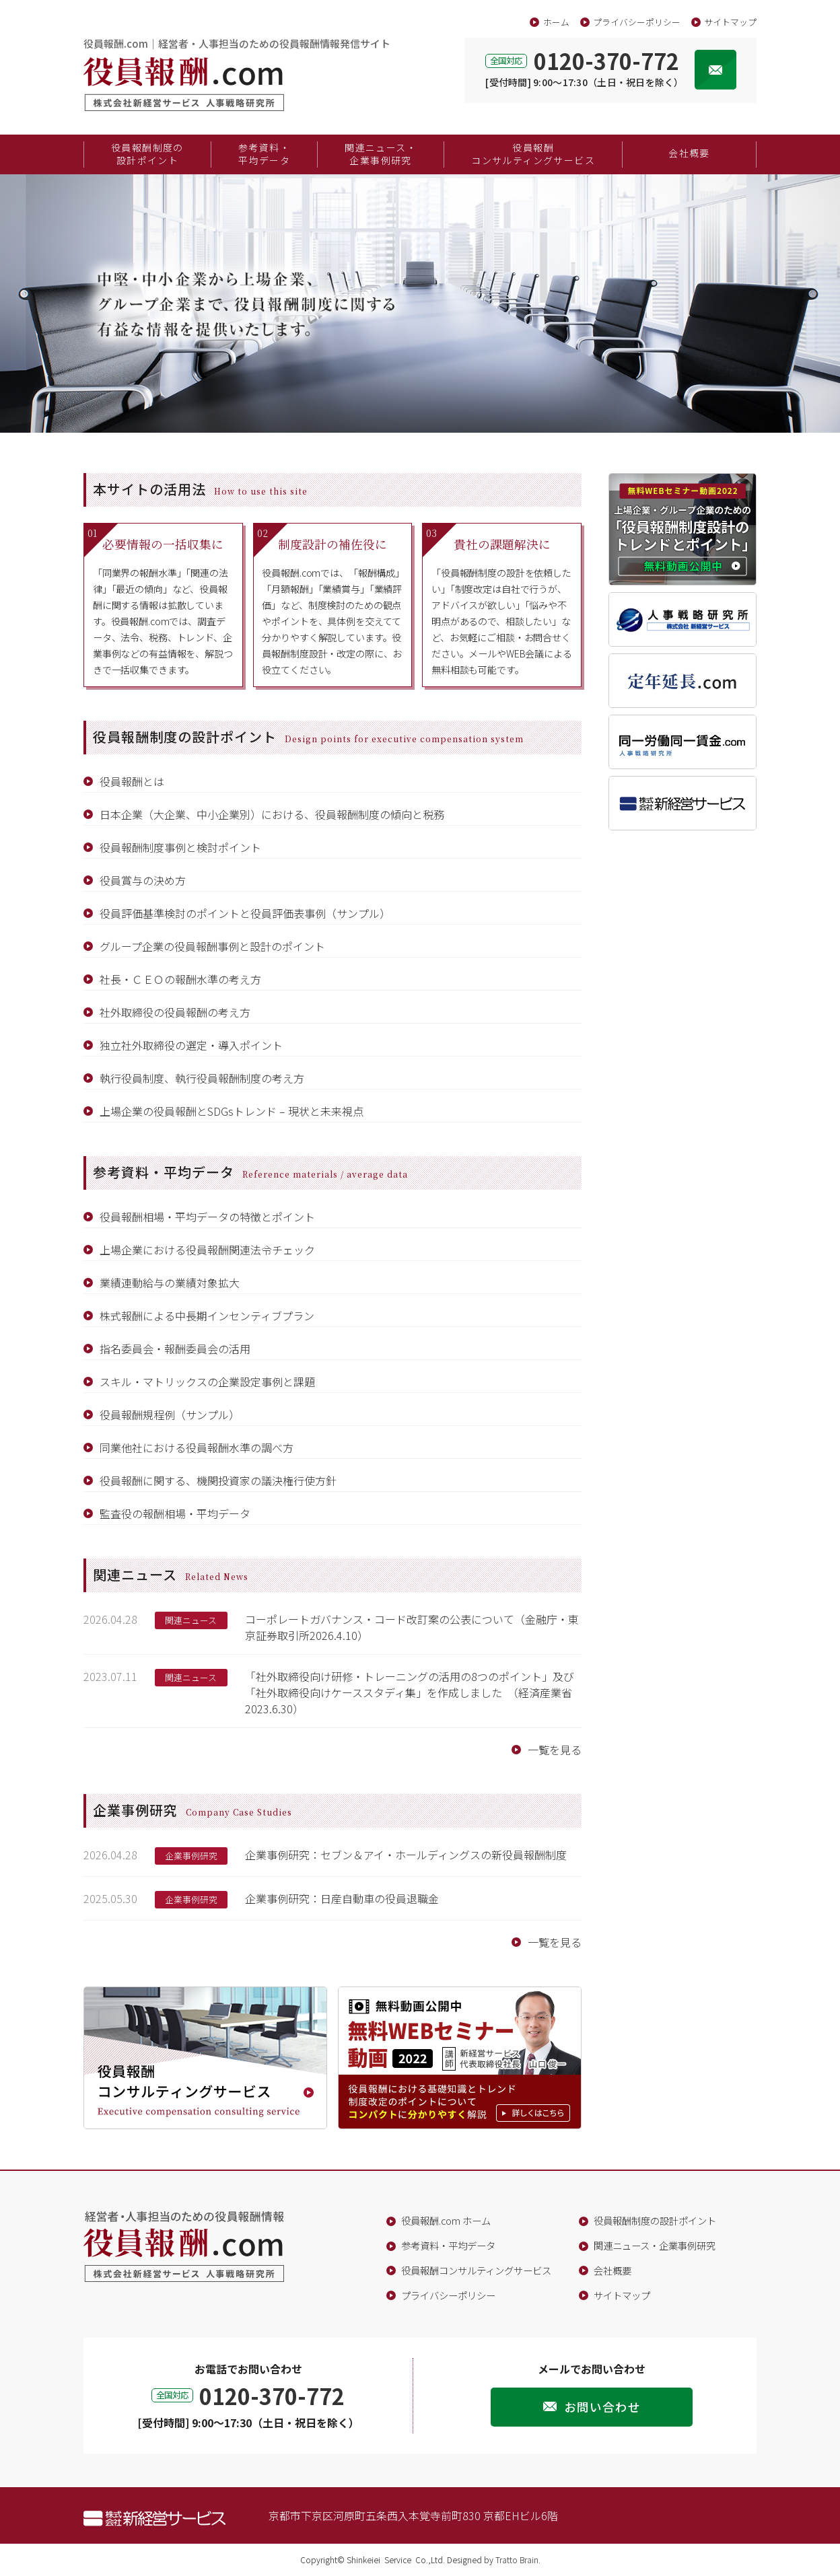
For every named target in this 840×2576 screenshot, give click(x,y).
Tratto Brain (516, 2559)
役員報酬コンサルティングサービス (533, 154)
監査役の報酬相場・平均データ (175, 1513)
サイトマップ (730, 21)
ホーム (556, 21)
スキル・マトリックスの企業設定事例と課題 (207, 1381)
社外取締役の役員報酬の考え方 (175, 1012)
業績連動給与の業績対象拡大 (170, 1283)
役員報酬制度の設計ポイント (147, 154)
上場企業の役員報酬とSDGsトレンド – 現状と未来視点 (231, 1111)
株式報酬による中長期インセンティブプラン (207, 1316)
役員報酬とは (132, 781)
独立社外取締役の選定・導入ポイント (191, 1045)
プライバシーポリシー (636, 21)
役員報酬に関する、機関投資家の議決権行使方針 (218, 1480)
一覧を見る (555, 1750)
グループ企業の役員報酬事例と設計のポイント (212, 946)
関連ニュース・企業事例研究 (381, 154)
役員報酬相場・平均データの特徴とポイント (207, 1217)
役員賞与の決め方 (143, 880)
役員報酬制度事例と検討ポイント (180, 847)
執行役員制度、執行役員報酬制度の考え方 (202, 1078)
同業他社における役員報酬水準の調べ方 (196, 1447)
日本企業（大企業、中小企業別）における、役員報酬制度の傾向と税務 (272, 814)
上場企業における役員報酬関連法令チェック (207, 1250)
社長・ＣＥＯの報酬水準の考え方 (180, 979)
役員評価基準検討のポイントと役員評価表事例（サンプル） (245, 913)
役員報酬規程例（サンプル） (170, 1414)
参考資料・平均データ (264, 154)
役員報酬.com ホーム (446, 2220)
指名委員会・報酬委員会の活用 (175, 1348)
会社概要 (689, 152)
